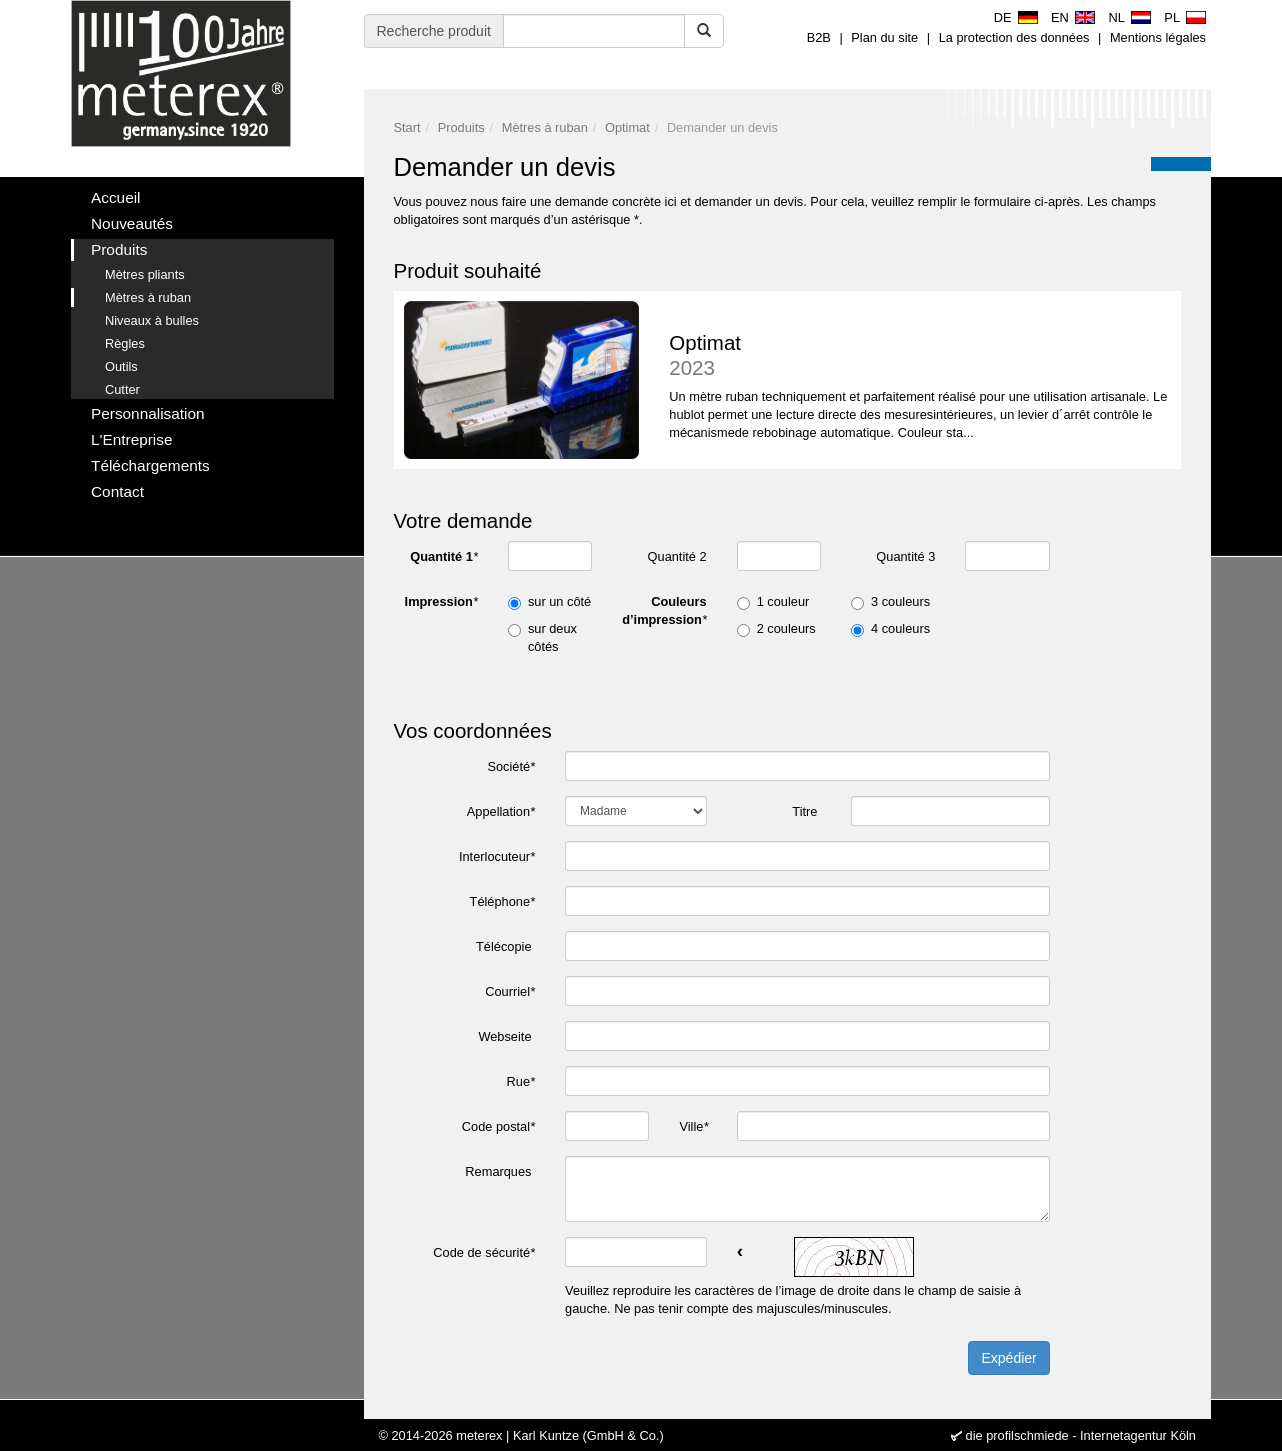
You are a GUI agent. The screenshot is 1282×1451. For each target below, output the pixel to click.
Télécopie (505, 946)
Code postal (498, 1126)
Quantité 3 (905, 556)
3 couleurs (900, 601)
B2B (819, 37)
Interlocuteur (497, 856)
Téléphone (502, 901)
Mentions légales (1158, 37)
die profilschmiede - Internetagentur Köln (1081, 1435)
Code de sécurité (484, 1252)
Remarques (500, 1171)
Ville (693, 1126)
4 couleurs (900, 628)
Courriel (510, 991)
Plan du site (884, 37)
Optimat (627, 127)
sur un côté (559, 601)
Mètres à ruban (545, 127)
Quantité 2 (677, 556)
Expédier (1008, 1358)
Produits (461, 127)
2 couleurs (786, 628)
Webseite (506, 1036)
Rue (521, 1081)
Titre (806, 811)
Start (407, 127)
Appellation (501, 811)
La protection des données (1014, 37)
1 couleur (783, 601)
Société (511, 766)
